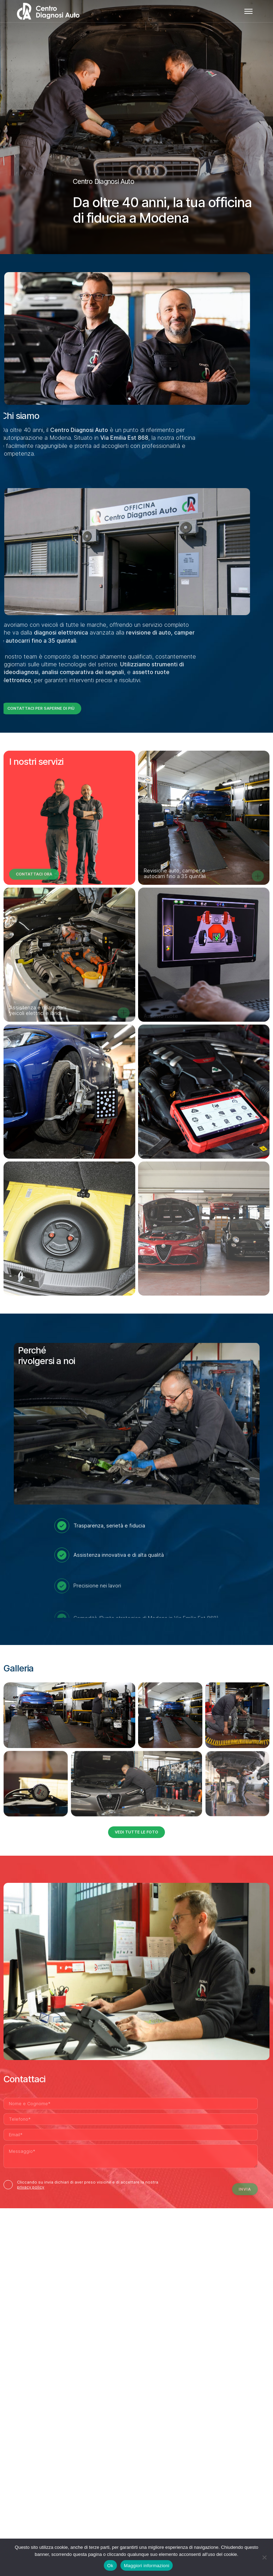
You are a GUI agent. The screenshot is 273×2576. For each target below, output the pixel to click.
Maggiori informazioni (147, 2565)
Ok (110, 2565)
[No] (264, 2557)
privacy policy (30, 2187)
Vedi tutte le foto (136, 1832)
